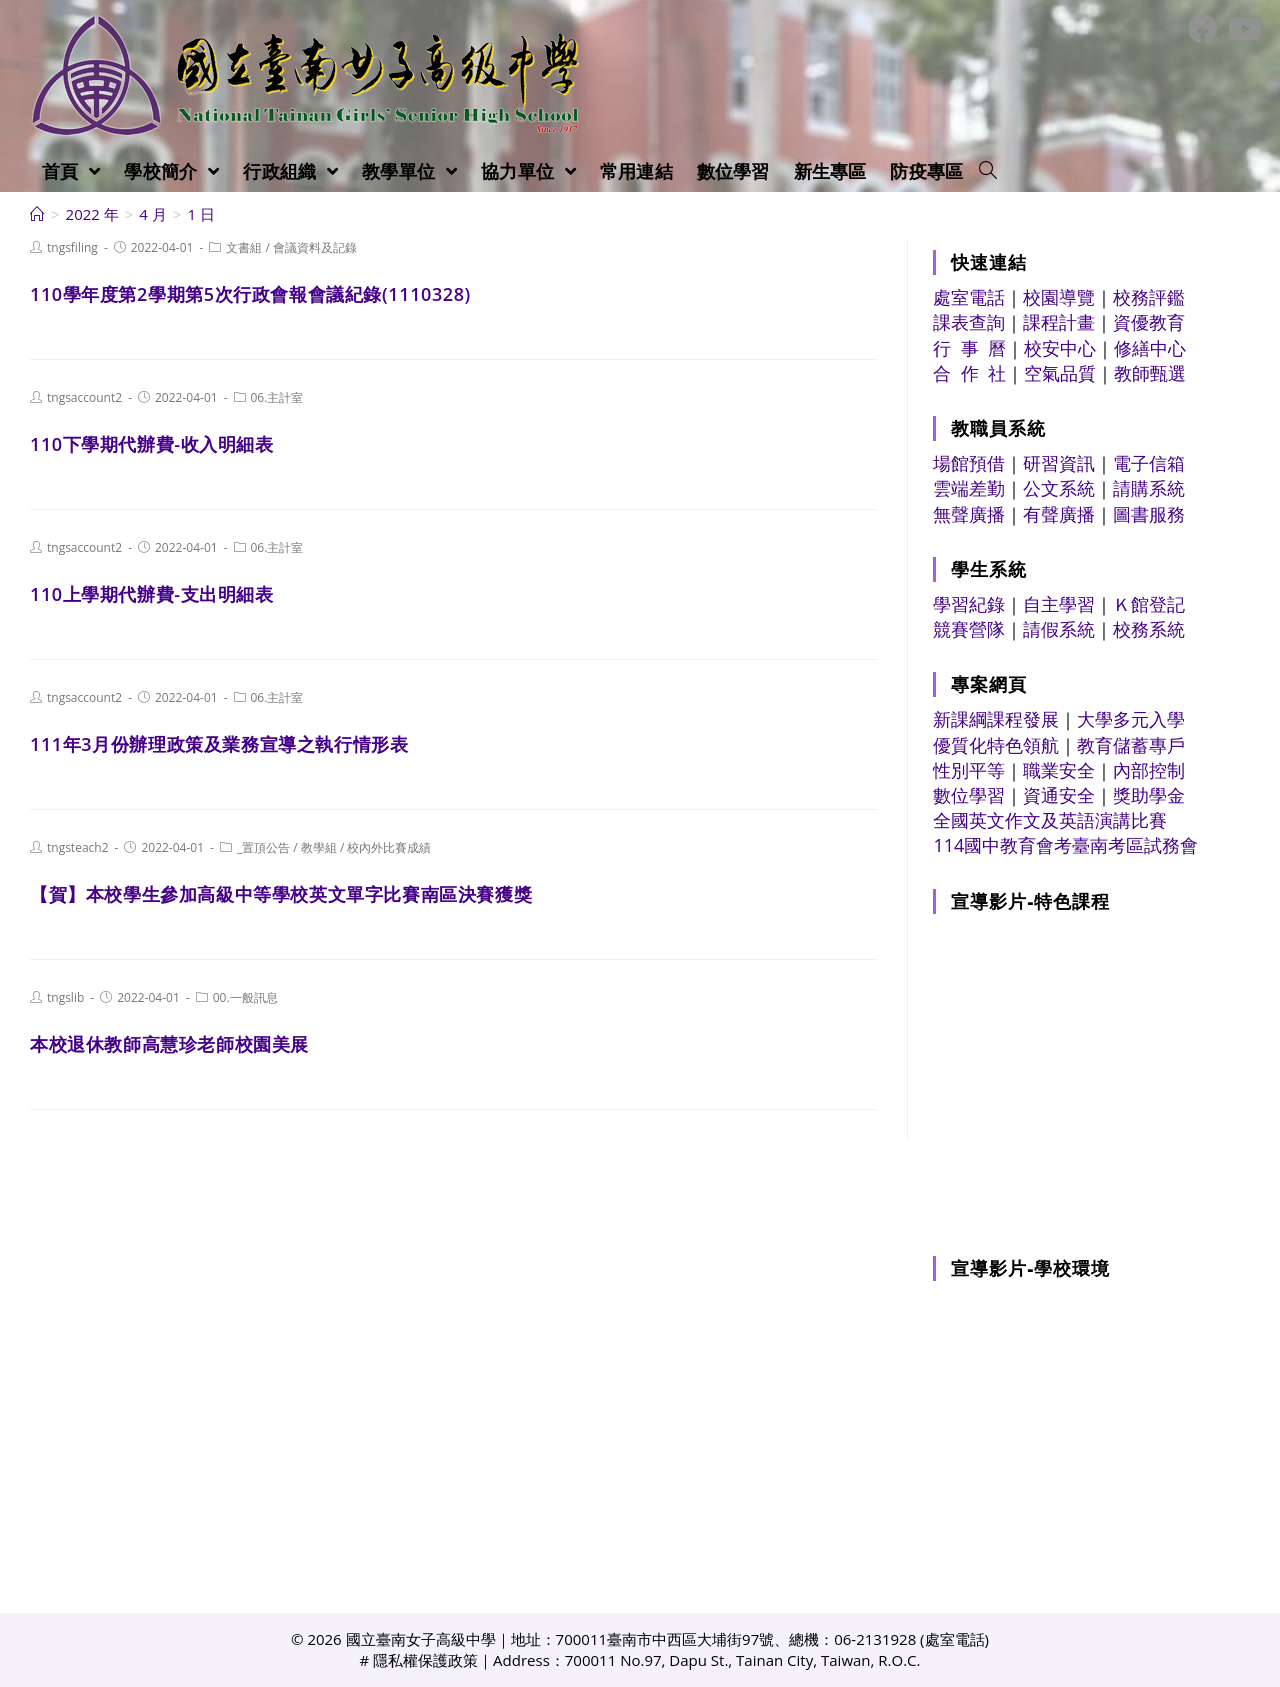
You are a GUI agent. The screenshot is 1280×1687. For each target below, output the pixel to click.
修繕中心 (1150, 348)
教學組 (319, 847)
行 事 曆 (969, 348)
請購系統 (1149, 488)
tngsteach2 (78, 847)
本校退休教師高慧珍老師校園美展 (169, 1044)
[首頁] (37, 214)
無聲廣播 (969, 514)
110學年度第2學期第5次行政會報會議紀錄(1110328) (250, 294)
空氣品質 (1060, 373)
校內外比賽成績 (389, 847)
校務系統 (1149, 629)
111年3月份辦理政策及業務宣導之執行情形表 (219, 744)
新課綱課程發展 (996, 719)
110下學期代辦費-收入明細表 (152, 444)
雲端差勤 (969, 488)
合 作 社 (969, 373)
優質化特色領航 (996, 745)
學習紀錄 (969, 604)
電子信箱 (1149, 463)
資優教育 (1149, 322)
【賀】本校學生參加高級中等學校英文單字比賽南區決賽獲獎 (281, 894)
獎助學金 (1149, 795)
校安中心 (1060, 348)
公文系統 (1059, 488)
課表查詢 (969, 322)
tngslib (65, 997)
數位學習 (969, 795)
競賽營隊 (969, 629)
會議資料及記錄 (315, 247)
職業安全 (1059, 770)
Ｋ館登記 (1149, 604)
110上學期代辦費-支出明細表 (152, 594)
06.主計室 (277, 397)
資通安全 (1059, 795)
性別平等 (969, 770)
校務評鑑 (1149, 297)
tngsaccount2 (84, 397)
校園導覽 (1059, 297)
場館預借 (969, 463)
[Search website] (988, 171)
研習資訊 (1059, 463)
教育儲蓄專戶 (1131, 745)
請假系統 (1059, 629)
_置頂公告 (263, 847)
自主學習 (1059, 604)
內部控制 (1149, 770)
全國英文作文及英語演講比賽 (1050, 820)
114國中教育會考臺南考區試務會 (1065, 845)
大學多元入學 (1131, 719)
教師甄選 (1150, 373)
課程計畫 (1059, 322)
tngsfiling (72, 247)
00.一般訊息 (245, 997)
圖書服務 (1149, 514)
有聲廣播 (1059, 514)
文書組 (244, 247)
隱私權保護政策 (425, 1660)
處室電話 (969, 297)
